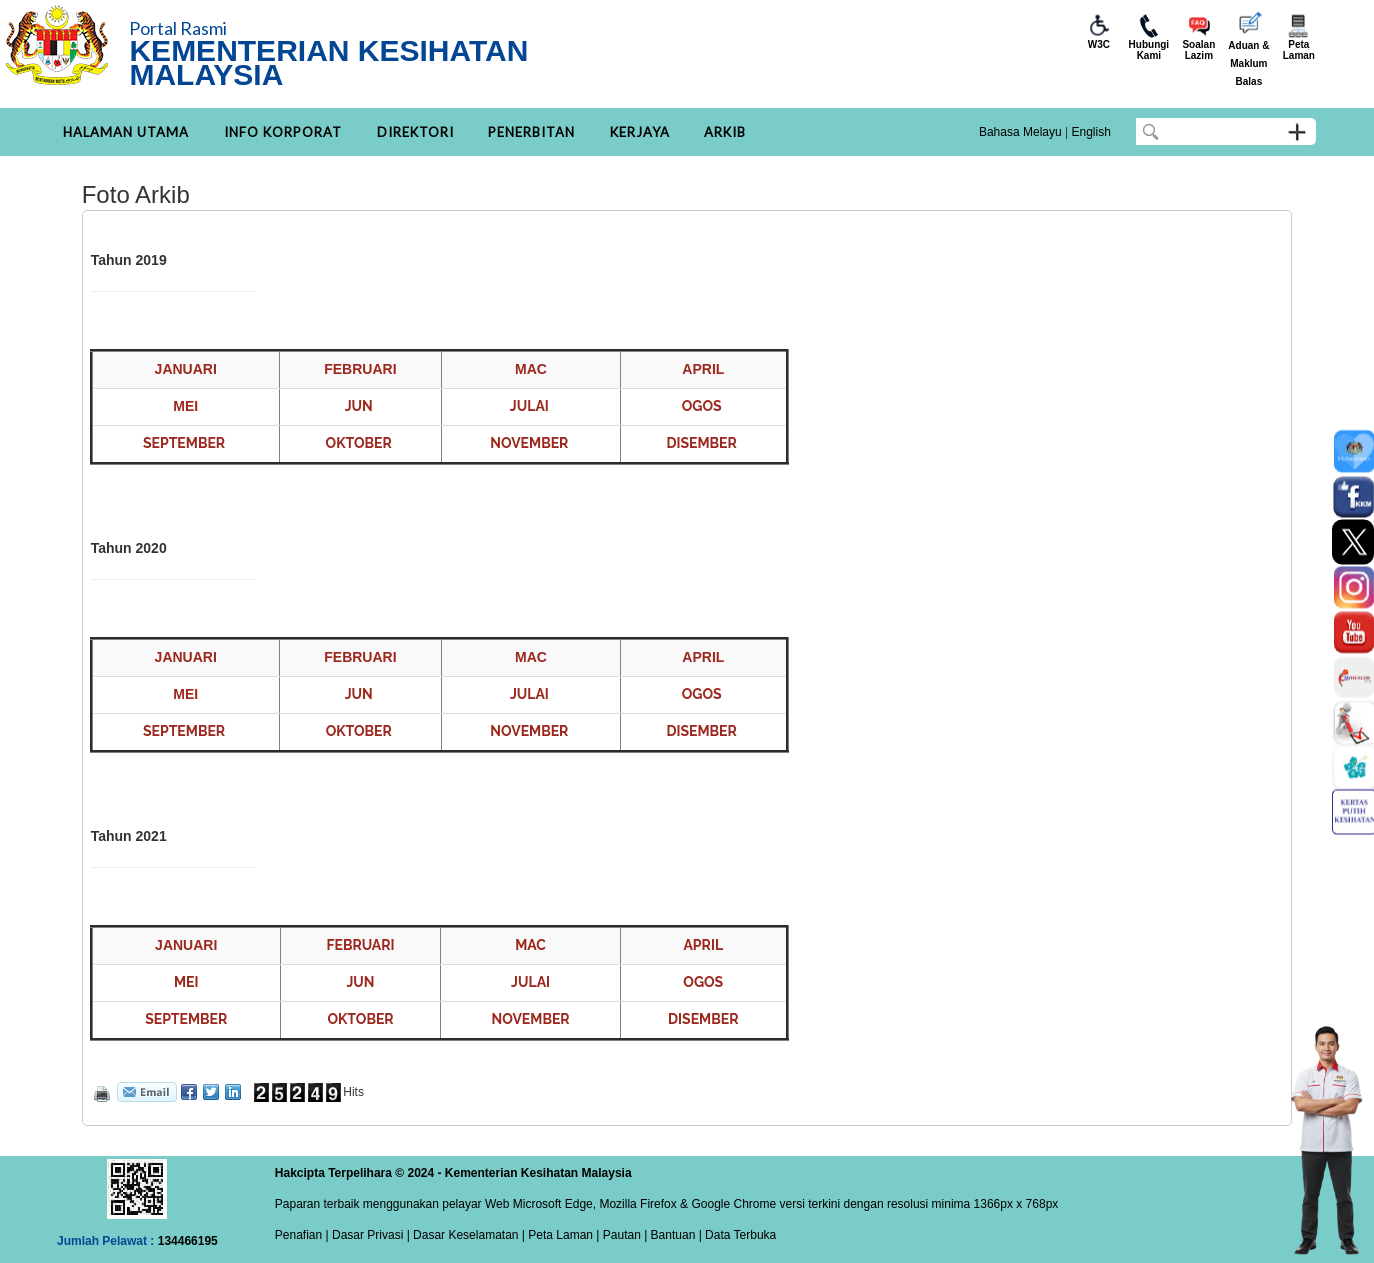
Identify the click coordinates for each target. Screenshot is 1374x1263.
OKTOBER (359, 443)
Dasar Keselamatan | (467, 1235)
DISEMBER (701, 443)
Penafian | (302, 1235)
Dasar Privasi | (369, 1235)
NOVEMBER (529, 443)
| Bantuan (668, 1235)
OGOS (702, 406)
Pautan (622, 1235)
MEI (186, 982)
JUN (359, 406)
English (1090, 132)
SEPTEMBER (184, 443)
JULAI (529, 406)
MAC (530, 945)
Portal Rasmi (178, 28)
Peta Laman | (564, 1235)
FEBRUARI (360, 945)
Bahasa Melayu (1020, 132)
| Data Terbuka (735, 1235)
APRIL (703, 945)
